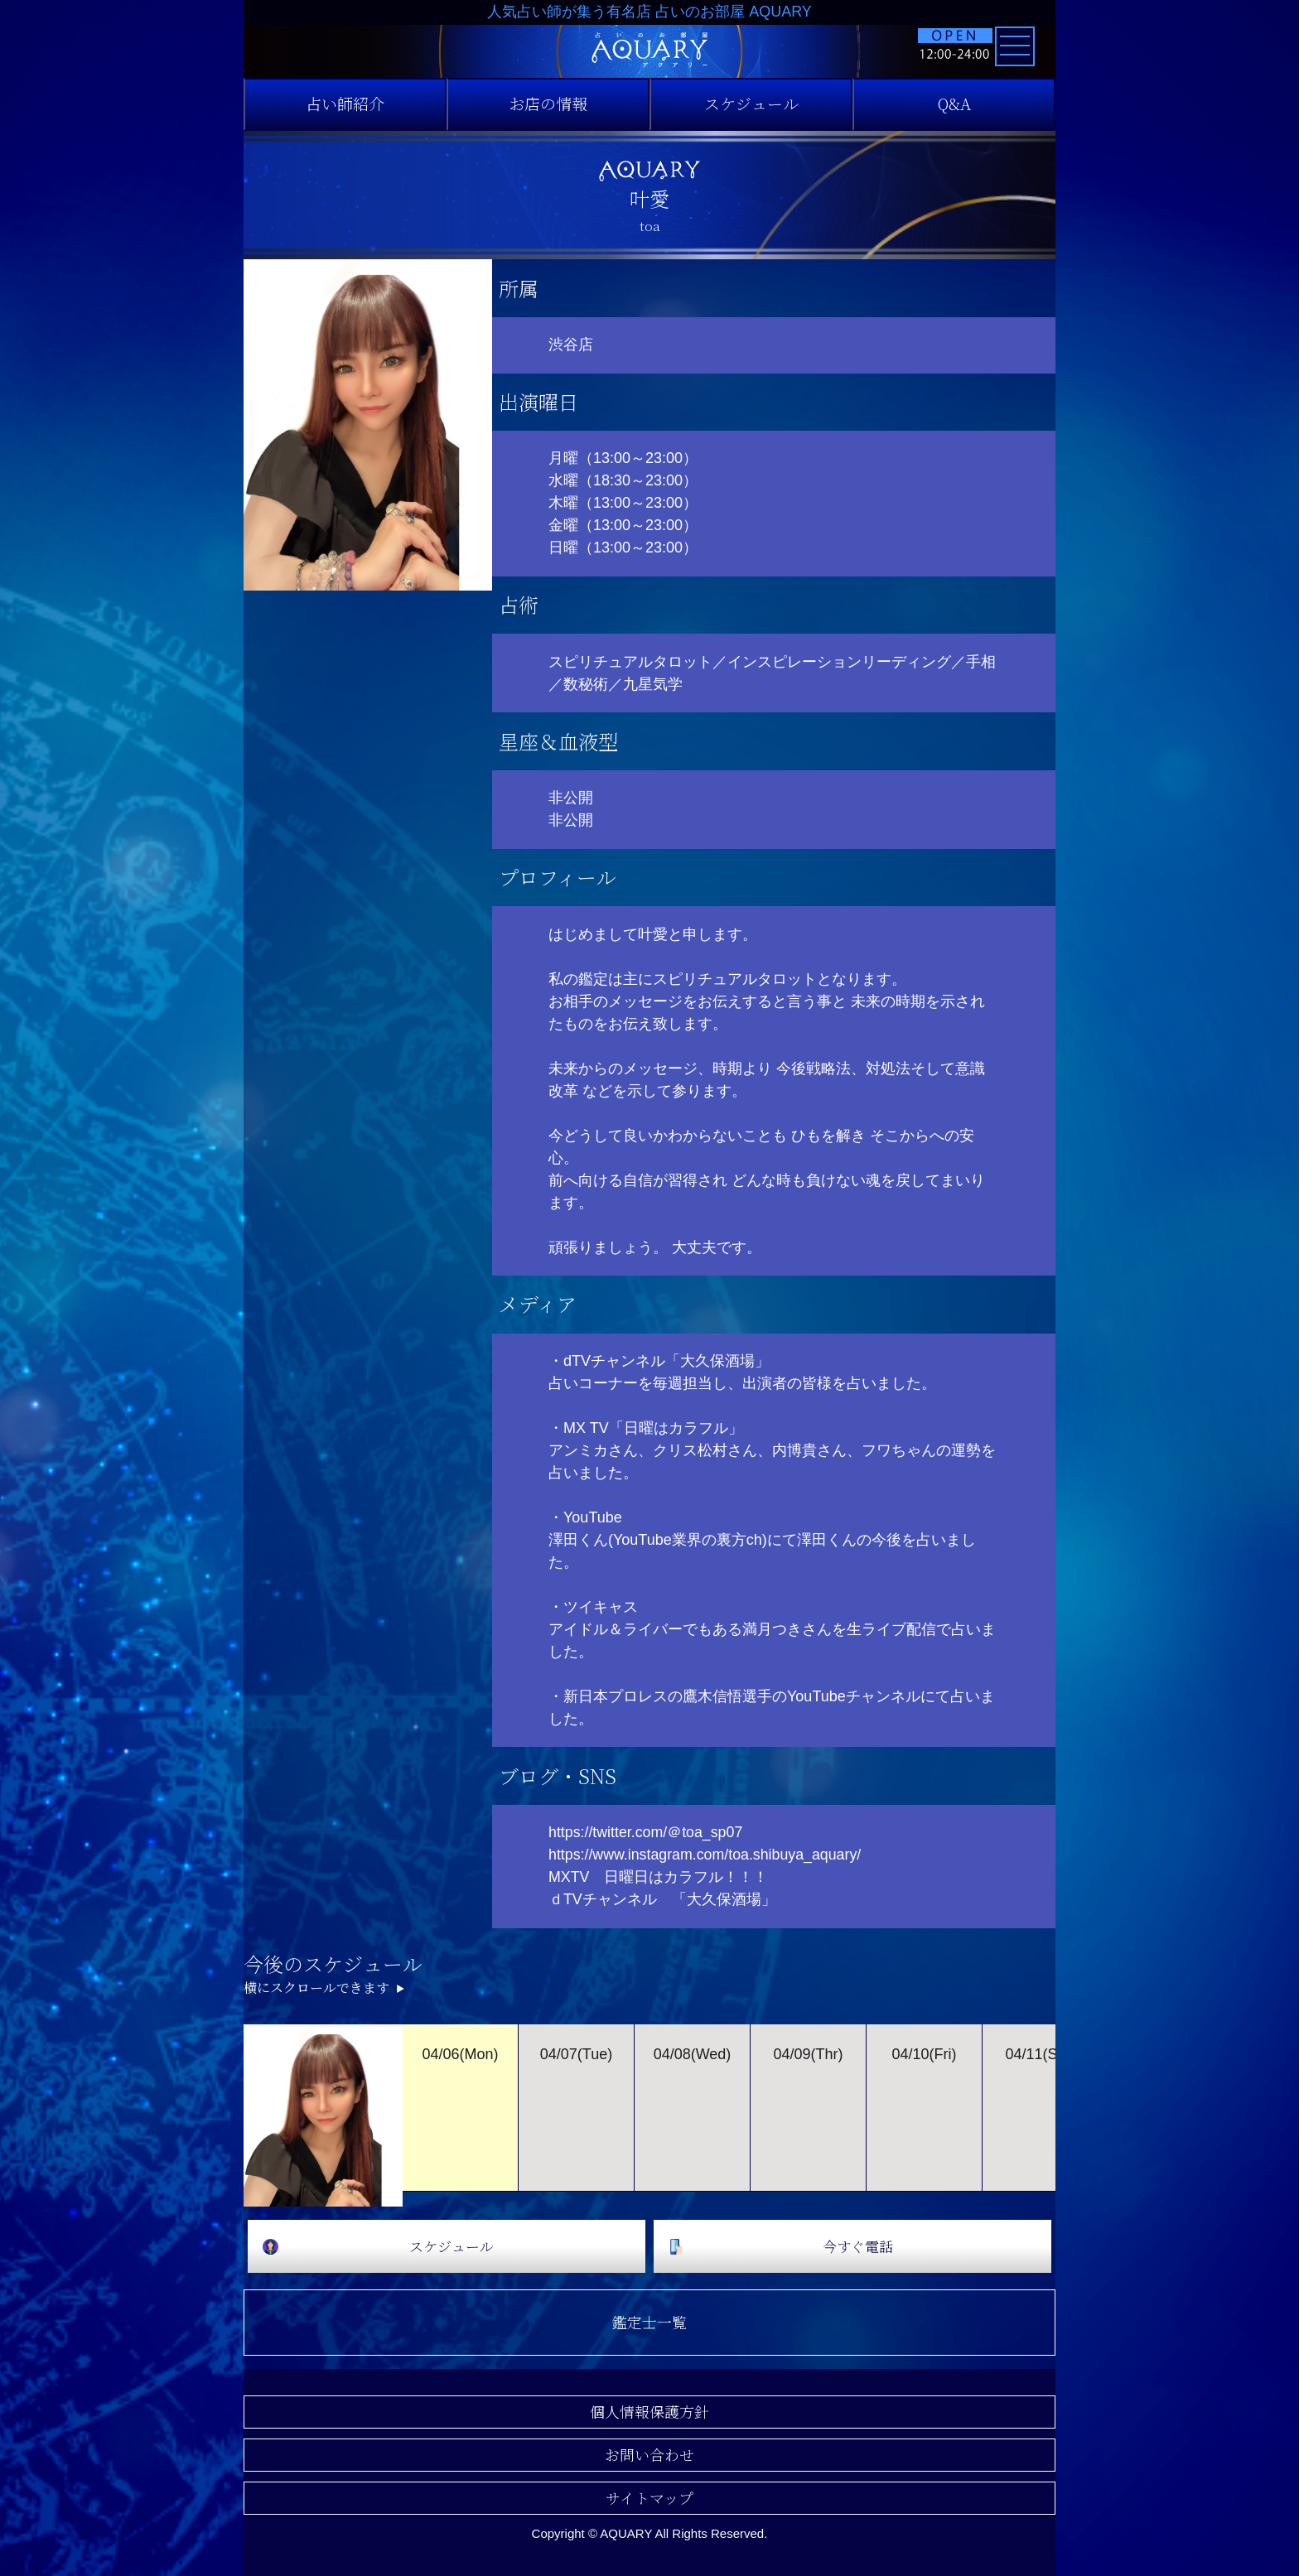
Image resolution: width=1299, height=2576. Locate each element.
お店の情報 (548, 104)
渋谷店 (570, 344)
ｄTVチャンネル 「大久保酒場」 (662, 1899)
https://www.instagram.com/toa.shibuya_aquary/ (706, 1854)
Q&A (954, 104)
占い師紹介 (345, 104)
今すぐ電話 (857, 2245)
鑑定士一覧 (649, 2321)
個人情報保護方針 (649, 2411)
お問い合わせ (649, 2454)
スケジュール (751, 104)
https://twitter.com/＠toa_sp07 (646, 1832)
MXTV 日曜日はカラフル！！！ (658, 1877)
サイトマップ (649, 2497)
